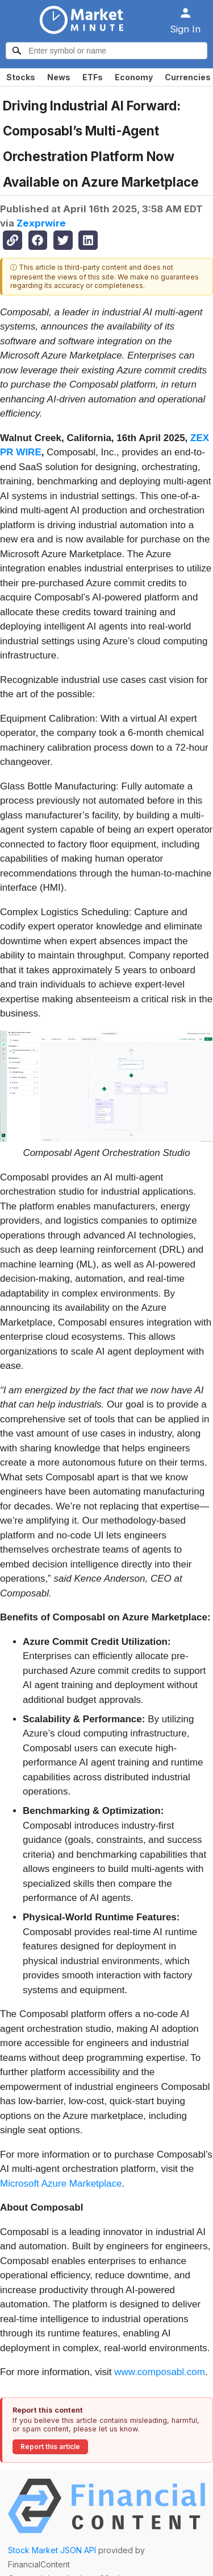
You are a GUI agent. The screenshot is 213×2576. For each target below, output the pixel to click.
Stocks (20, 77)
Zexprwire (41, 223)
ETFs (92, 77)
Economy (134, 77)
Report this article (50, 2446)
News (58, 77)
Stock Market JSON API (52, 2550)
